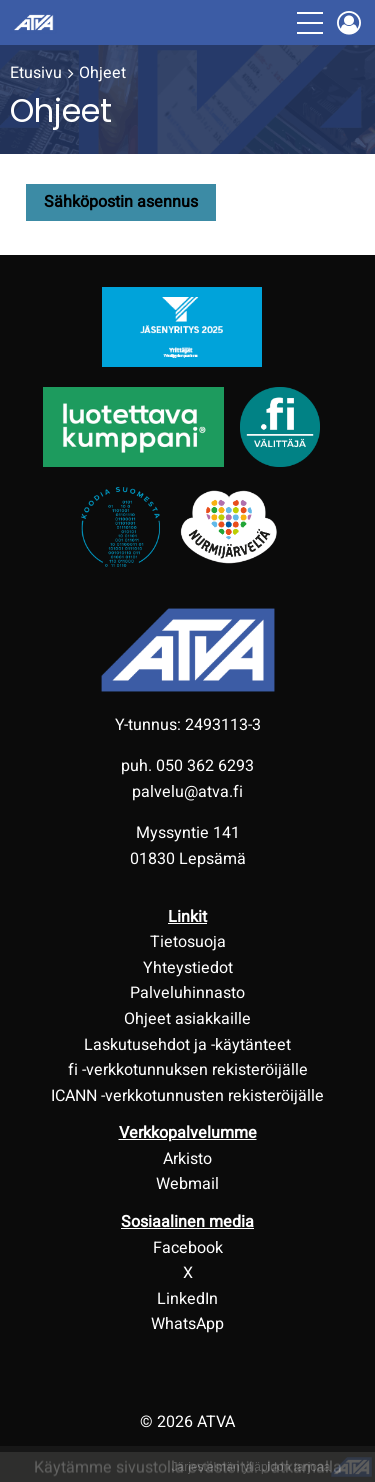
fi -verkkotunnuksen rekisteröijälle (188, 1070)
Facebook (188, 1248)
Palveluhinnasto (187, 993)
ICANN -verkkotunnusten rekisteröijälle (187, 1096)
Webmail (187, 1184)
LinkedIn (187, 1299)
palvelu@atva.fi (187, 792)
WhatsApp (187, 1324)
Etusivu (36, 73)
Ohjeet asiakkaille (187, 1019)
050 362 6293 (205, 766)
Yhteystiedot (188, 968)
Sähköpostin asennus (121, 202)
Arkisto (187, 1159)
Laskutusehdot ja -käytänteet (187, 1045)
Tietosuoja (188, 942)
